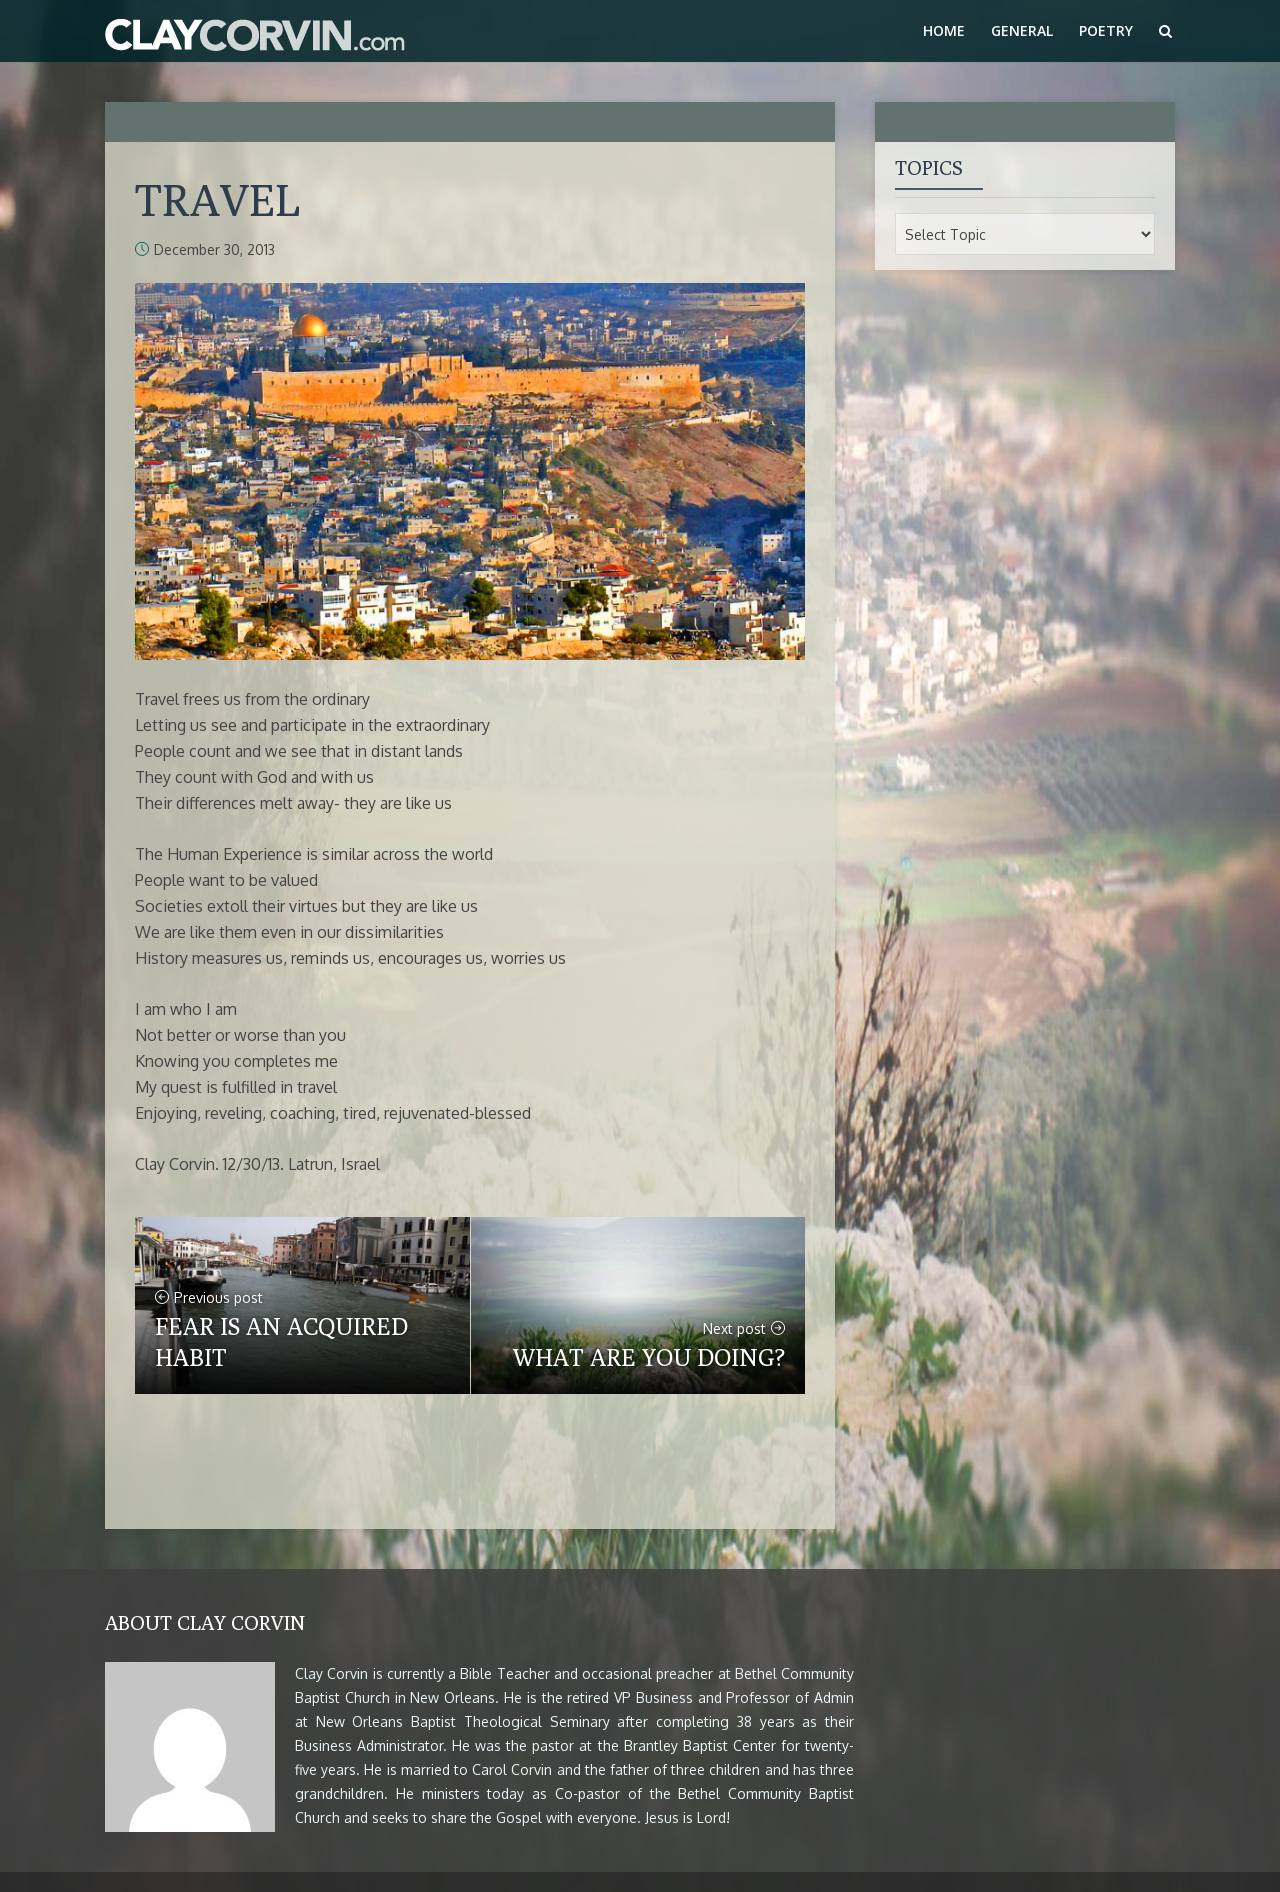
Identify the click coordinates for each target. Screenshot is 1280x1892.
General (1022, 30)
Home (944, 30)
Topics (929, 167)
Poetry (1106, 30)
